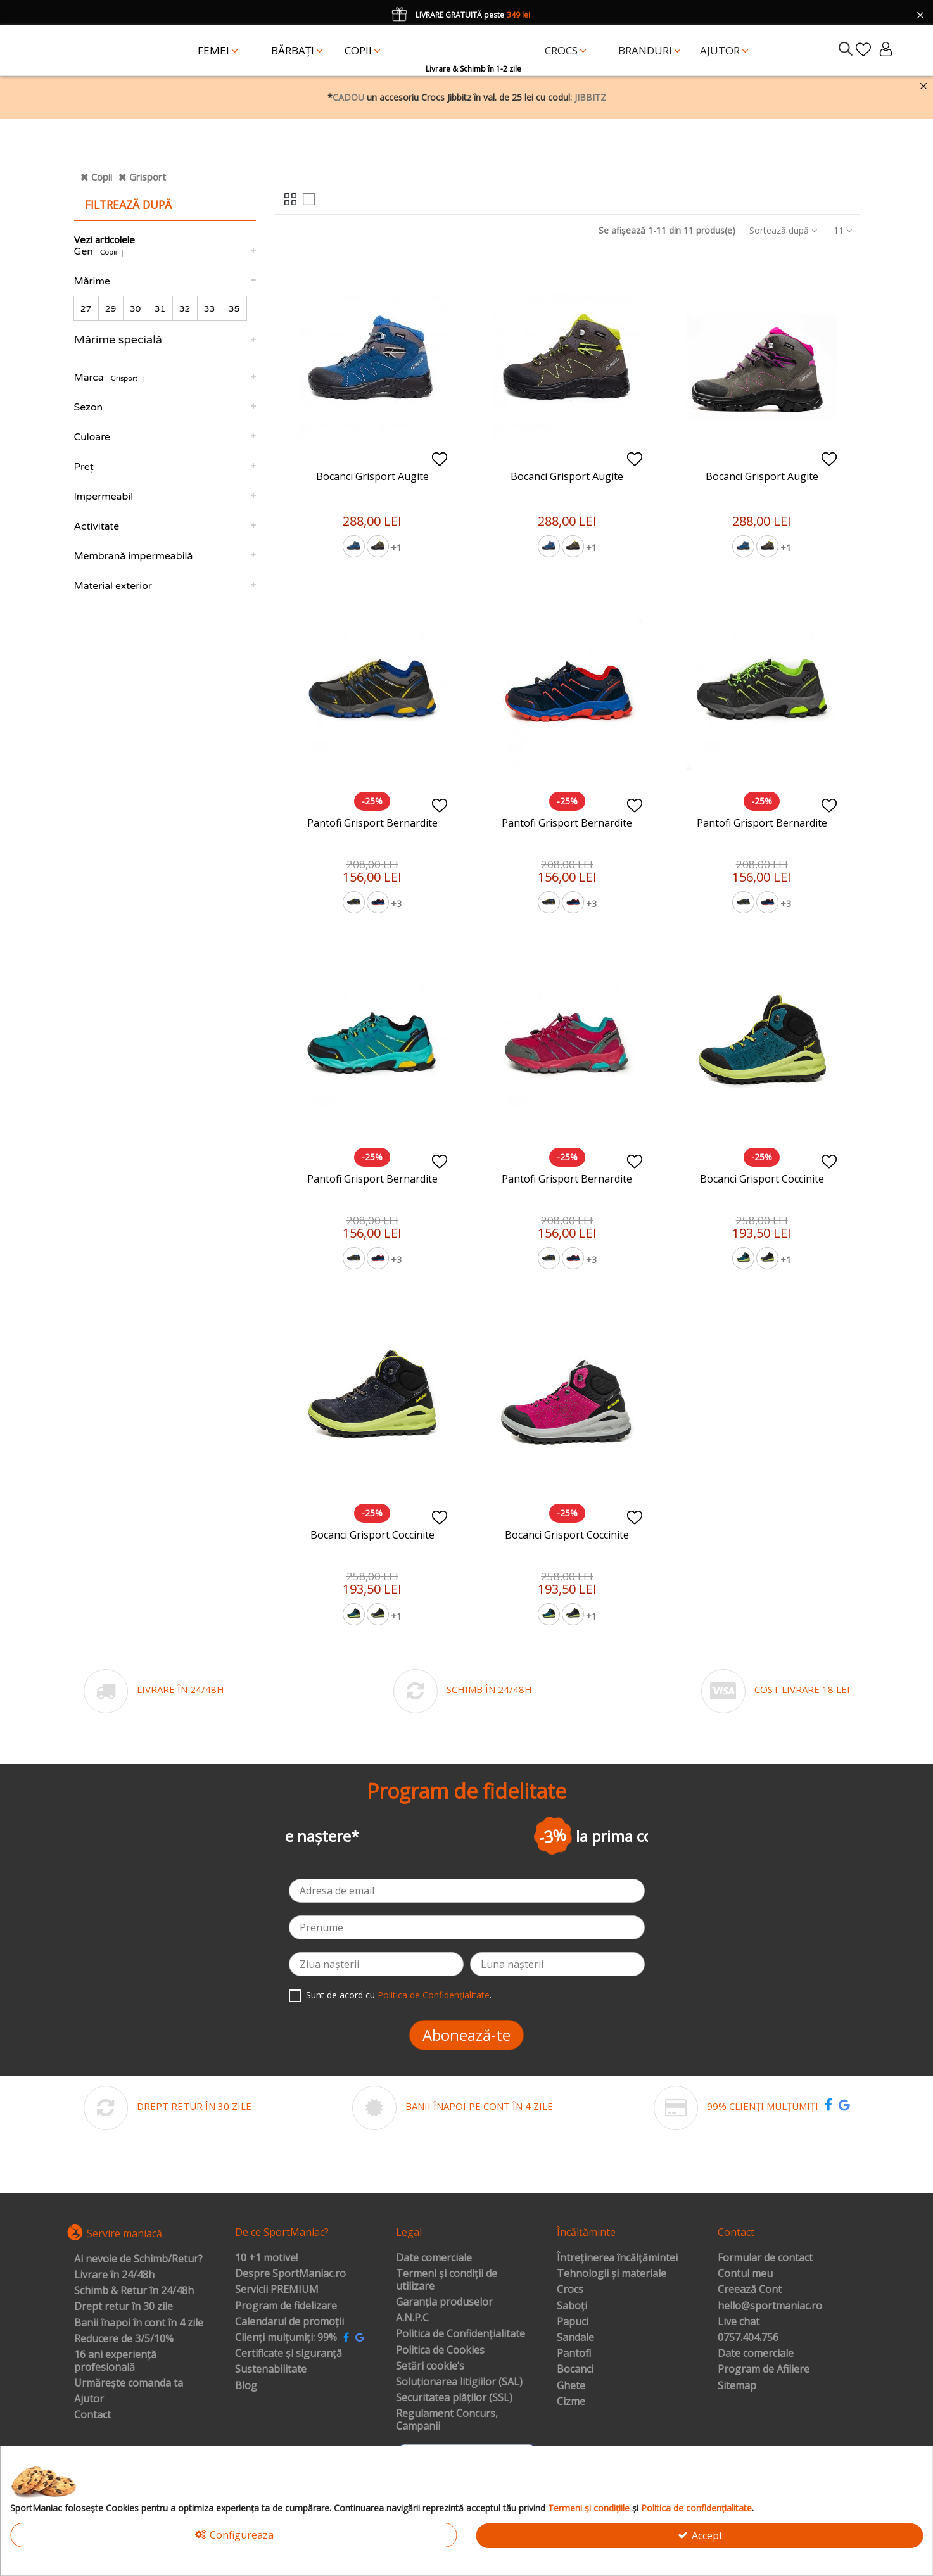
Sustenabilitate (271, 2369)
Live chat (738, 2322)
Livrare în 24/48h (114, 2275)
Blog (246, 2386)
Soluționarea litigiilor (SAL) (459, 2382)
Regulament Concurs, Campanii (447, 2420)
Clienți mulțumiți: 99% (286, 2338)
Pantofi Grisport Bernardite (372, 823)
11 (843, 230)
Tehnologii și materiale (611, 2274)
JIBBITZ (590, 97)
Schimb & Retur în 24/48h (134, 2291)
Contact (92, 2415)
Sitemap (737, 2386)
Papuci (572, 2322)
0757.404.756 (748, 2338)
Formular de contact (765, 2258)
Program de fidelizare (286, 2306)
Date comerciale (434, 2258)
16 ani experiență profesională (115, 2361)
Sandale (575, 2338)
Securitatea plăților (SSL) (454, 2398)
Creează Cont (750, 2289)
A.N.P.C (412, 2318)
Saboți (572, 2306)
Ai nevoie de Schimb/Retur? (138, 2259)
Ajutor (89, 2399)
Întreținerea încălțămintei (617, 2258)
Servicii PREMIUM (277, 2289)
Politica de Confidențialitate (434, 1995)
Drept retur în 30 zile (123, 2306)
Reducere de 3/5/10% (124, 2339)
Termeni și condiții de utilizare (446, 2280)
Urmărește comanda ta (128, 2383)
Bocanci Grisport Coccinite (762, 1179)
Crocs (570, 2289)
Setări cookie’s (430, 2366)
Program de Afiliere (763, 2369)
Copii (101, 176)
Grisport (147, 176)
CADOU (348, 97)
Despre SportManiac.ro (290, 2274)
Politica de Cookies (440, 2350)
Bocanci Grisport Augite (372, 476)
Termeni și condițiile (589, 2508)
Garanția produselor (444, 2302)
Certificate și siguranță (288, 2353)
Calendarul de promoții (289, 2322)
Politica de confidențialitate (696, 2508)
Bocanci (575, 2369)
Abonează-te (466, 2034)
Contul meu (745, 2274)
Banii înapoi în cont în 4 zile (138, 2323)
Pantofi (574, 2353)
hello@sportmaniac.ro (770, 2306)
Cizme (571, 2401)
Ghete (571, 2386)
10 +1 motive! (266, 2258)
